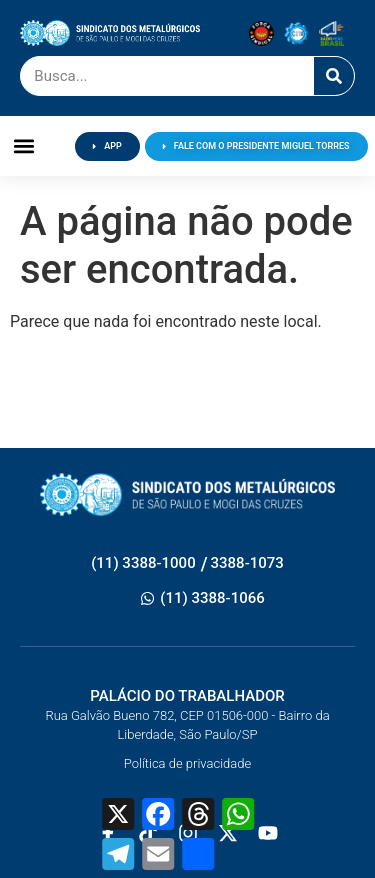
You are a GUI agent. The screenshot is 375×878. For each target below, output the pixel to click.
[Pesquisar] (334, 76)
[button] (24, 146)
